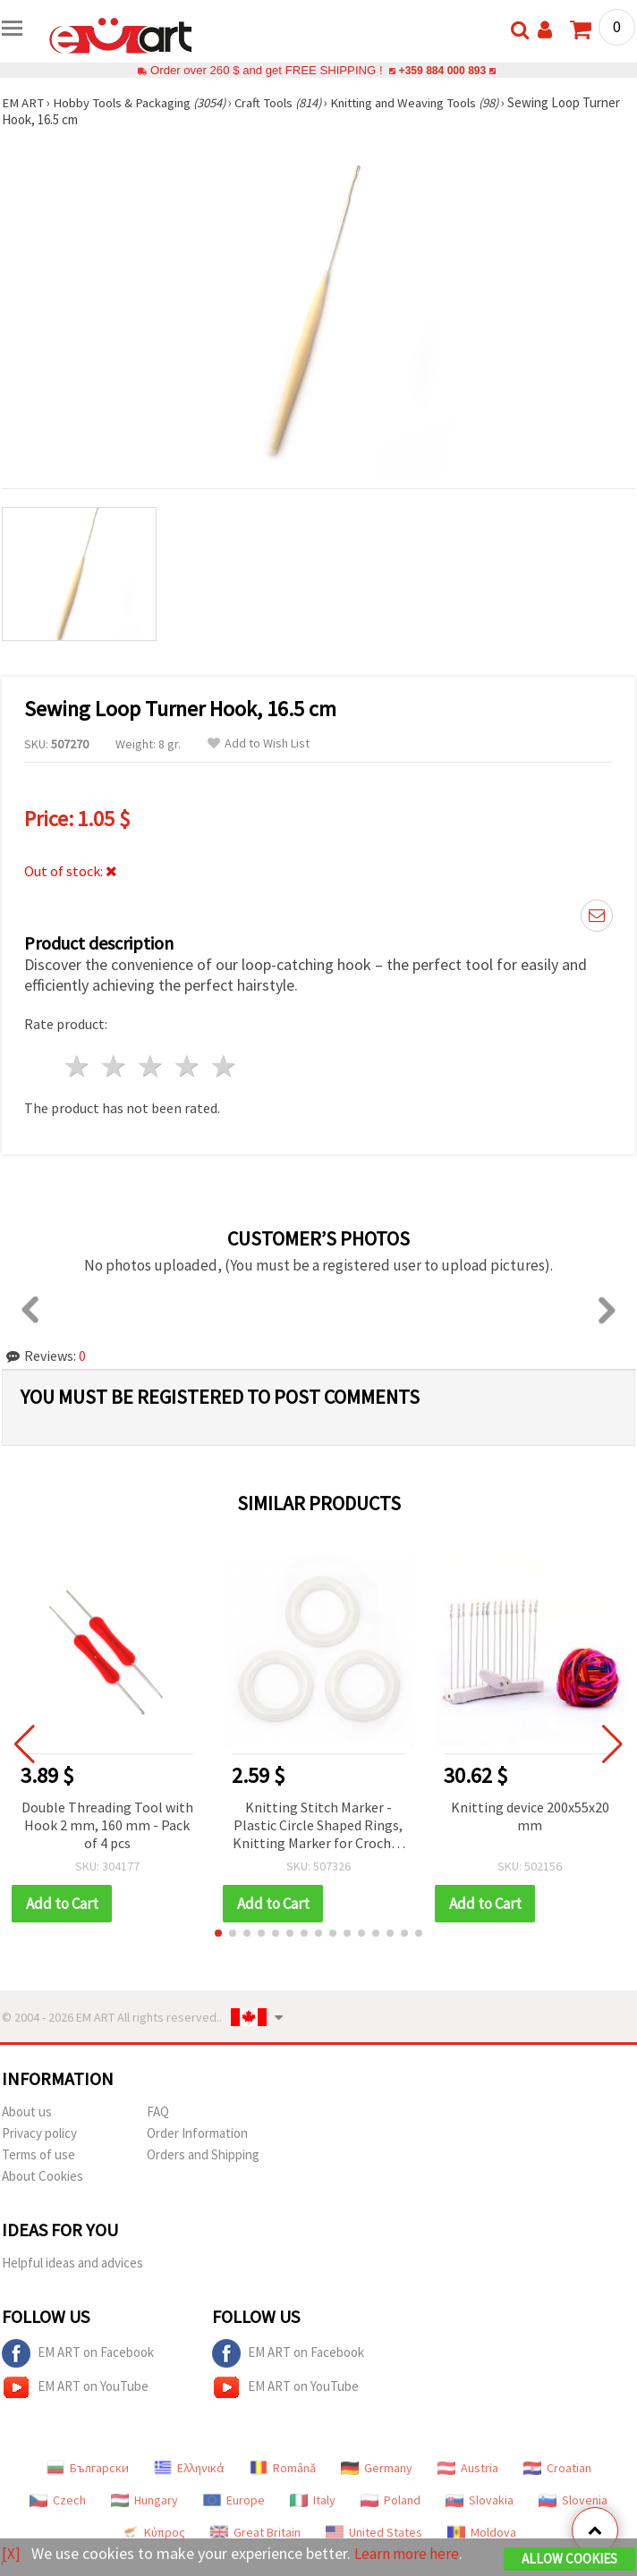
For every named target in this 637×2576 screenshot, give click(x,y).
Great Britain (255, 2532)
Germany (376, 2468)
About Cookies (42, 2175)
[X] (11, 2554)
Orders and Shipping (203, 2154)
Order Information (197, 2132)
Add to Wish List (259, 743)
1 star (78, 1066)
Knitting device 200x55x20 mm (530, 1816)
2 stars (115, 1066)
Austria (467, 2468)
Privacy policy (39, 2132)
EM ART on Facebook (78, 2353)
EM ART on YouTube (75, 2387)
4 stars (187, 1066)
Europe (234, 2500)
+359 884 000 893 (442, 70)
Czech (58, 2500)
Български (88, 2468)
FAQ (158, 2111)
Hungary (144, 2500)
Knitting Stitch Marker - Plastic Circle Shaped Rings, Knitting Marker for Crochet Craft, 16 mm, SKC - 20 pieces (318, 1826)
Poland (390, 2500)
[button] (218, 1933)
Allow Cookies (569, 2559)
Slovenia (573, 2500)
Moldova (481, 2532)
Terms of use (38, 2154)
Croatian (557, 2468)
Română (283, 2468)
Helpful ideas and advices (72, 2262)
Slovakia (480, 2500)
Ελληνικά (189, 2468)
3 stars (151, 1066)
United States (374, 2532)
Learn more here (409, 2554)
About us (27, 2111)
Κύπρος (153, 2532)
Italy (312, 2500)
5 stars (224, 1066)
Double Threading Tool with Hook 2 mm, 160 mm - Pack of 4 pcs (107, 1825)
